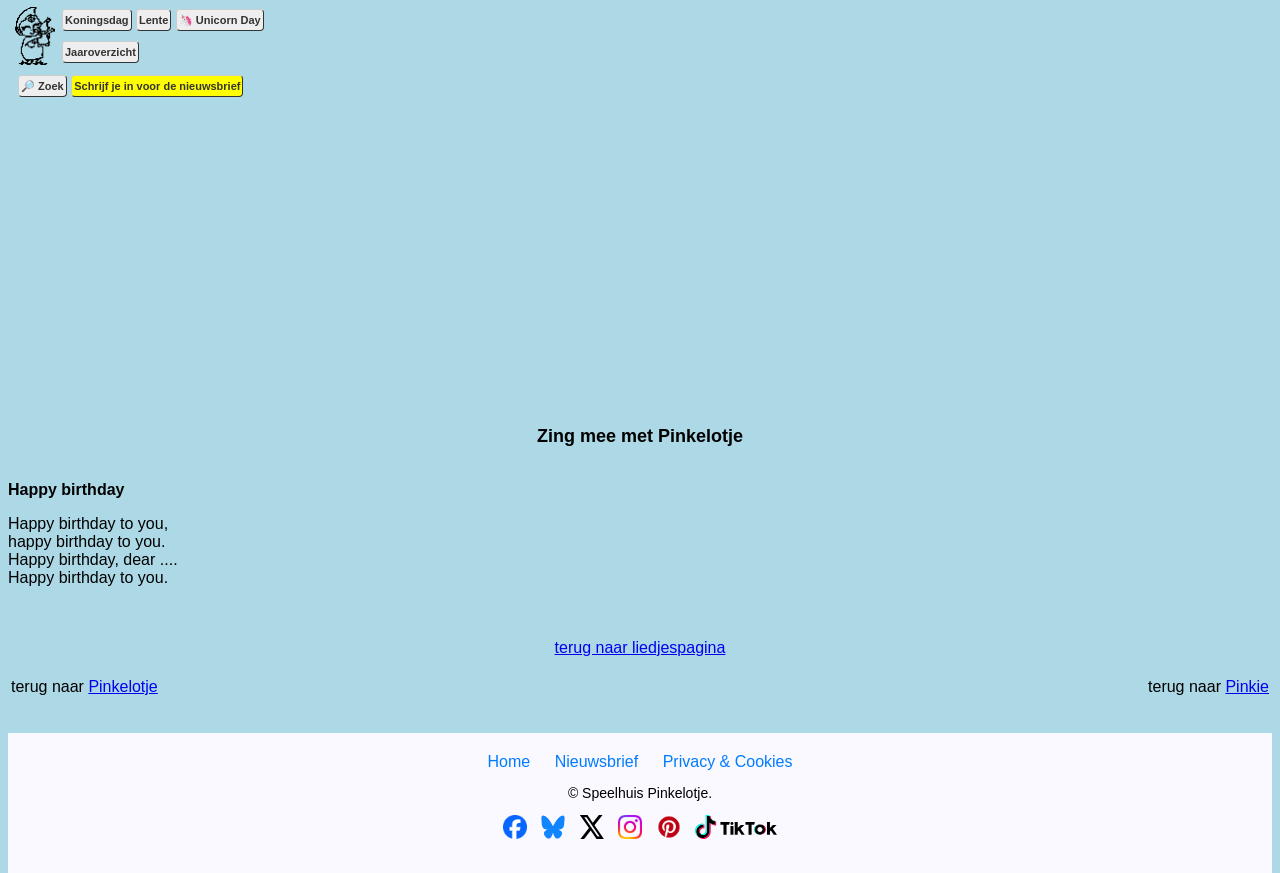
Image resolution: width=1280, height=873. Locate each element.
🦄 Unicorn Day (220, 20)
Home (508, 761)
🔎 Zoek (42, 86)
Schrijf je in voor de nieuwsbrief (157, 86)
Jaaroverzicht (100, 52)
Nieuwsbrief (597, 761)
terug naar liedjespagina (640, 647)
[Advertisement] (640, 236)
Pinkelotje (122, 686)
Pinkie (1247, 686)
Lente (153, 20)
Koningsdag (97, 20)
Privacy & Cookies (728, 761)
